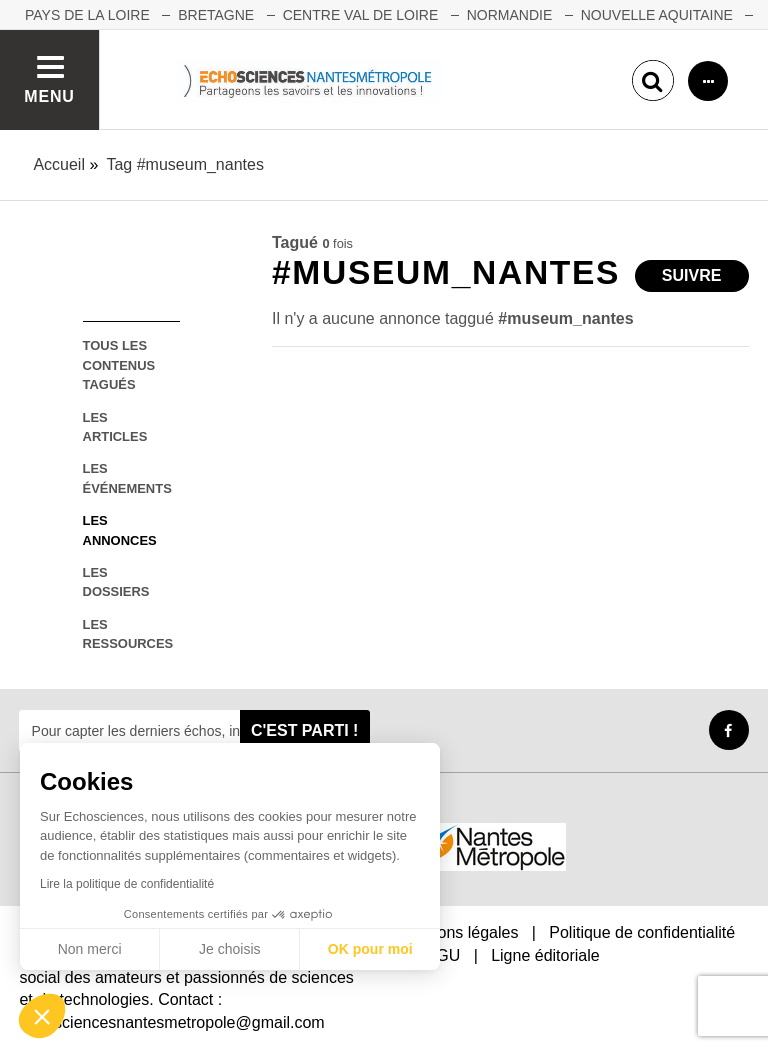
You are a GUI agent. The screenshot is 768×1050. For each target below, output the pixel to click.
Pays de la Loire (87, 15)
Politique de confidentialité (642, 932)
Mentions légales (458, 932)
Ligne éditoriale (545, 955)
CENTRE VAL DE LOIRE (361, 15)
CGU (443, 955)
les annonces (120, 530)
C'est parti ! (305, 730)
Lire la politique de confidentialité (127, 884)
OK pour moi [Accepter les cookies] (370, 949)
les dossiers (116, 582)
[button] (42, 1016)
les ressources (128, 634)
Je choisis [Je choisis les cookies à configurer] (229, 949)
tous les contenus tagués (119, 365)
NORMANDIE (510, 15)
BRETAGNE (216, 15)
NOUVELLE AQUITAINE (657, 15)
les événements (127, 478)
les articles (115, 427)
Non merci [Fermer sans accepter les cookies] (90, 949)
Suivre (692, 275)
